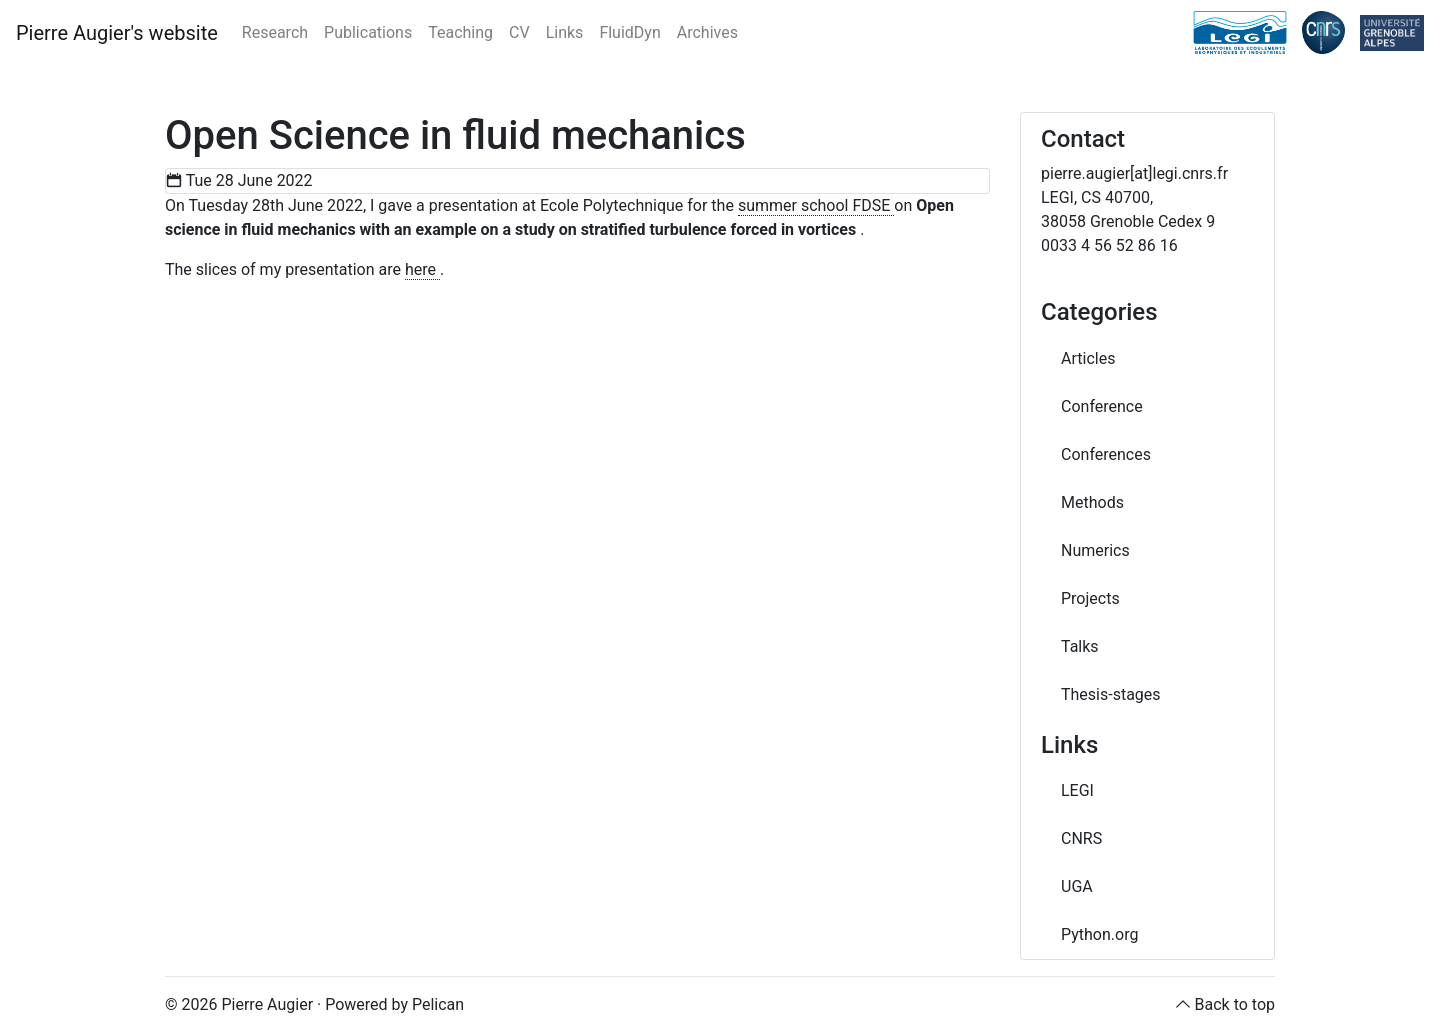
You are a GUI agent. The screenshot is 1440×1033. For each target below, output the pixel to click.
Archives (707, 32)
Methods (1092, 502)
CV (519, 32)
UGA (1077, 886)
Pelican (438, 1004)
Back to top (1235, 1004)
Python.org (1099, 934)
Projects (1090, 598)
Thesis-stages (1111, 694)
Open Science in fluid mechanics (455, 135)
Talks (1080, 646)
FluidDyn (629, 32)
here (422, 269)
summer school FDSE (816, 205)
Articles (1088, 358)
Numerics (1095, 550)
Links (565, 32)
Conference (1102, 406)
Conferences (1106, 454)
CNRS (1081, 838)
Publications (368, 32)
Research (275, 32)
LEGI (1077, 790)
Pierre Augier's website (117, 33)
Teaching (460, 32)
